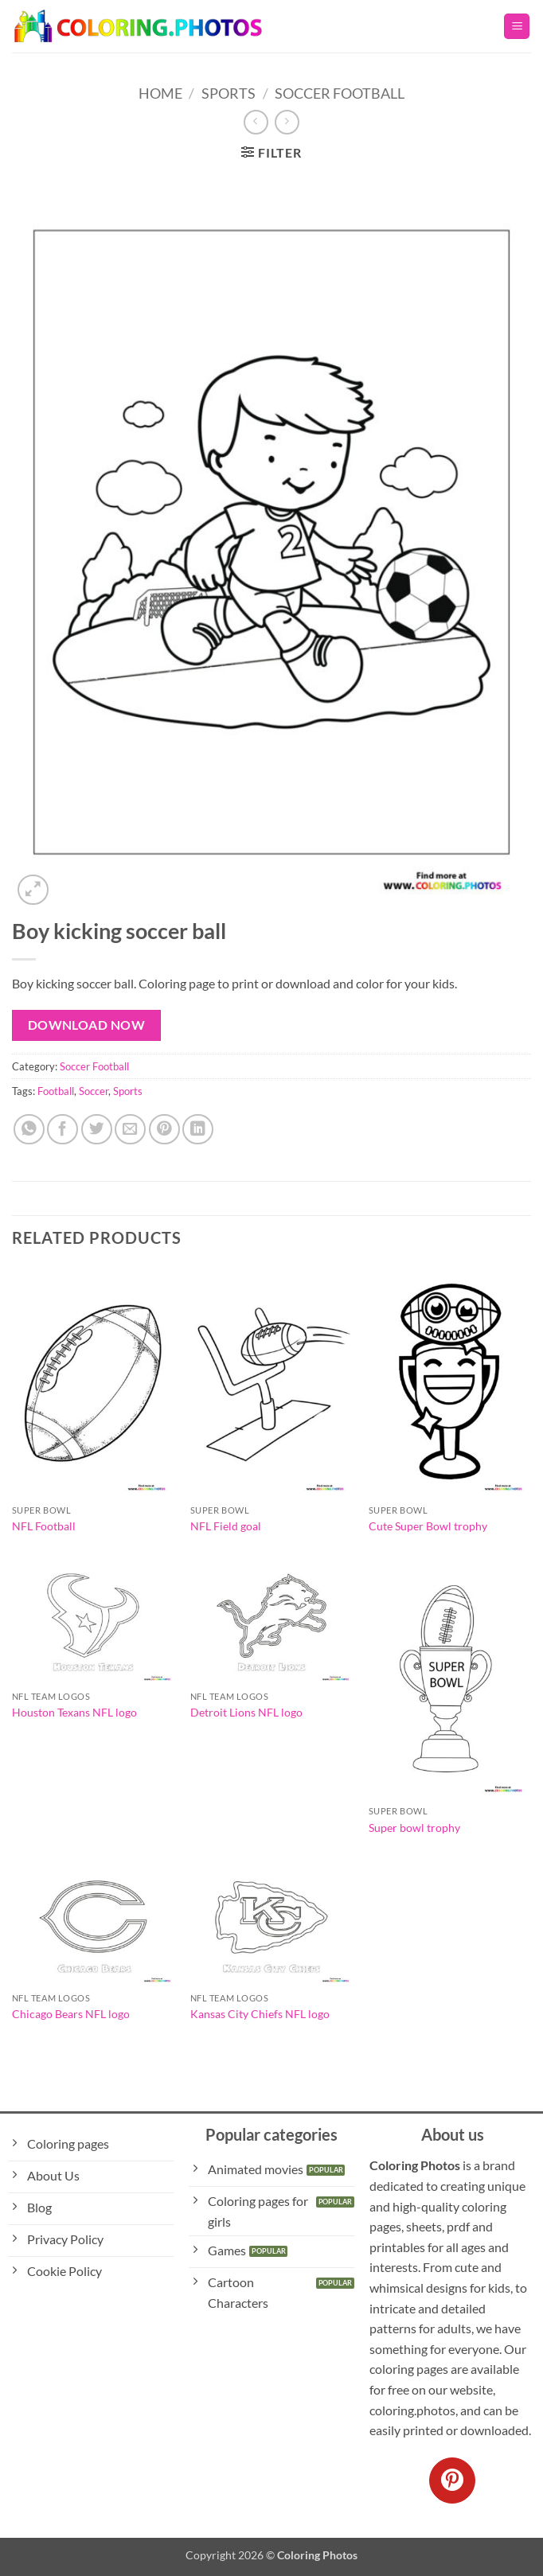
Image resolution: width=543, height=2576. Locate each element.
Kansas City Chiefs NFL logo (260, 2014)
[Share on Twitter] (96, 1129)
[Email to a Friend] (130, 1129)
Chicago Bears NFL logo (71, 2014)
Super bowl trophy (414, 1827)
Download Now (87, 1025)
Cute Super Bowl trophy (428, 1526)
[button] (516, 27)
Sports (228, 93)
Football (55, 1091)
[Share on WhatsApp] (29, 1129)
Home (160, 93)
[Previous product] (287, 122)
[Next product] (256, 122)
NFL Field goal (225, 1526)
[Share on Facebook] (62, 1129)
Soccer (93, 1091)
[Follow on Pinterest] (452, 2480)
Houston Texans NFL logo (74, 1712)
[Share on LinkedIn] (197, 1129)
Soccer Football (339, 93)
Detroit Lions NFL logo (246, 1712)
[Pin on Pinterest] (164, 1129)
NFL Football (44, 1526)
